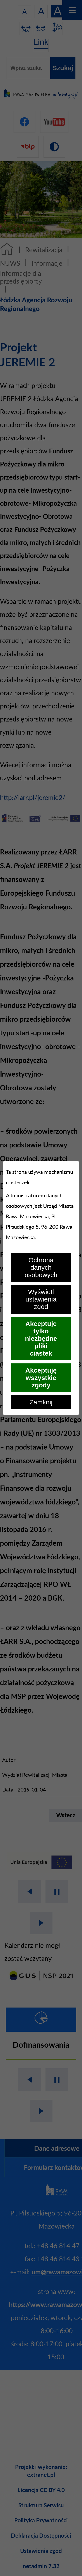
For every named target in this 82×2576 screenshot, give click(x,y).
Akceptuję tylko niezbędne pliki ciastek (41, 1338)
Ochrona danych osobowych (40, 1267)
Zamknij (41, 1402)
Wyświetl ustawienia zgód (41, 1299)
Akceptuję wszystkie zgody (41, 1378)
